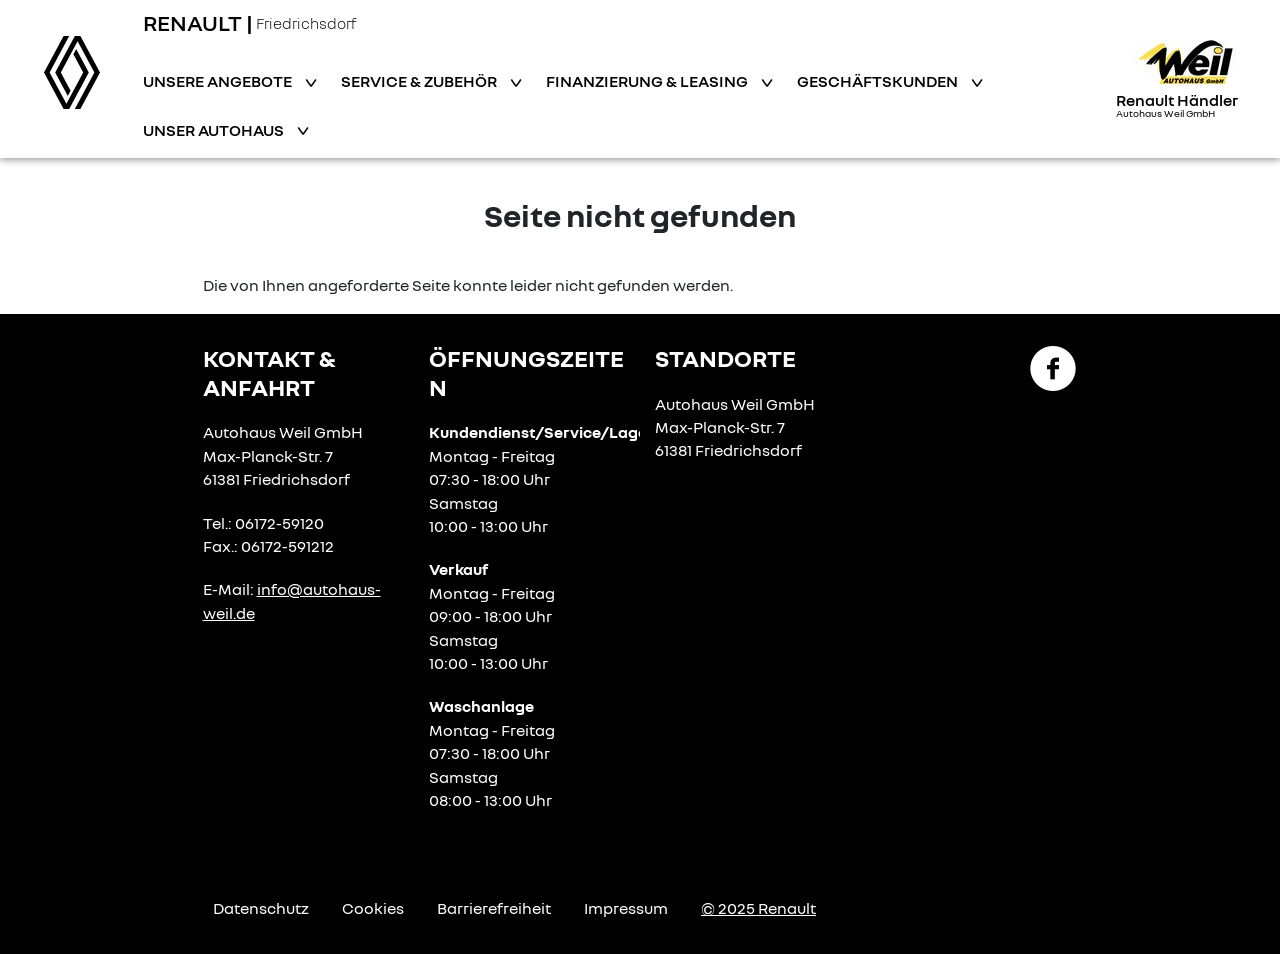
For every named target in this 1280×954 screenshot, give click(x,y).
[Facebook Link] (1053, 367)
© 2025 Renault (758, 908)
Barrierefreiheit (494, 908)
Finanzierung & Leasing (648, 81)
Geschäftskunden (879, 81)
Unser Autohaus (215, 130)
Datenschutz (261, 908)
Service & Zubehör (420, 81)
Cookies (373, 908)
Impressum (626, 908)
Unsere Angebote (219, 81)
